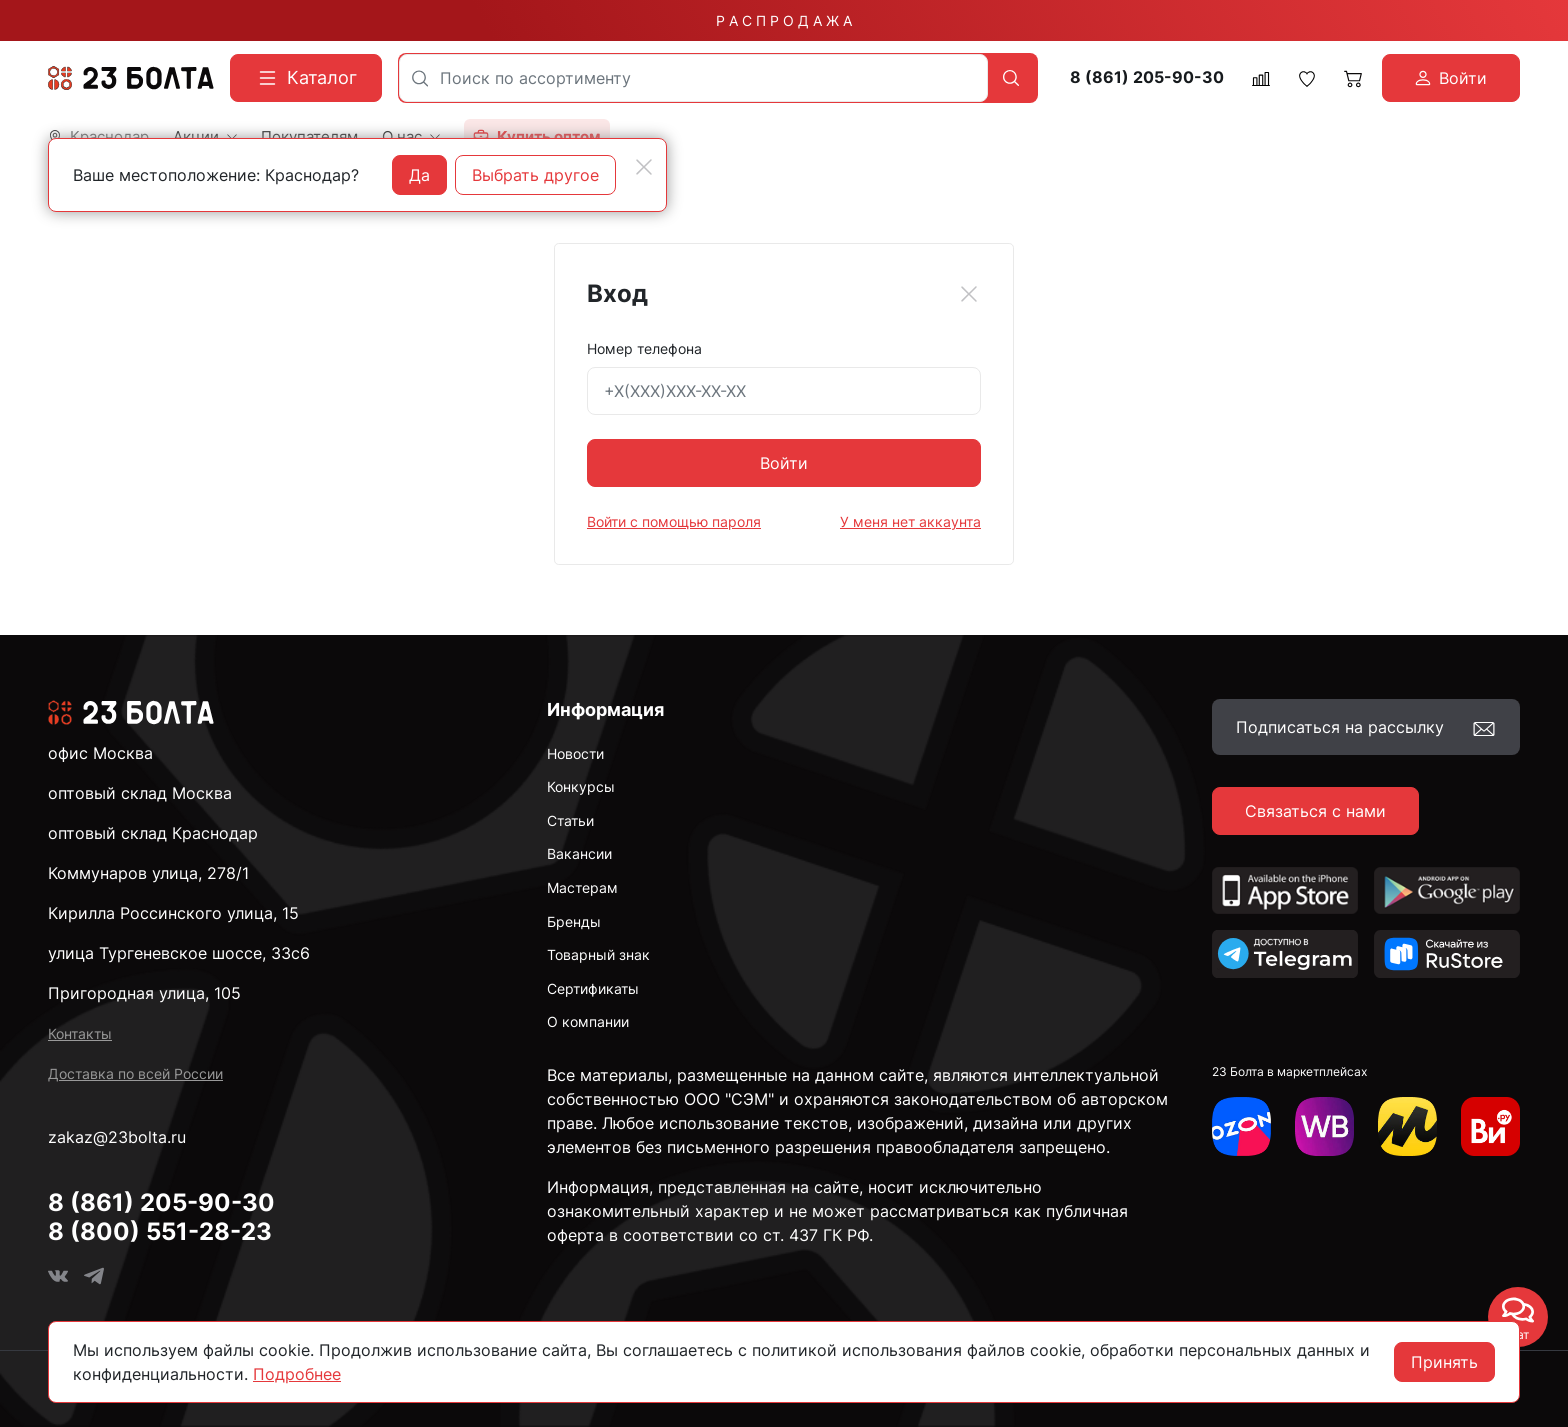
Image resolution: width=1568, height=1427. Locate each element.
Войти (784, 463)
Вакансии (579, 853)
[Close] (969, 294)
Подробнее (297, 1374)
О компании (588, 1021)
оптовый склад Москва (140, 793)
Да (419, 175)
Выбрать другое (535, 175)
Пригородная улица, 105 (144, 993)
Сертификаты (593, 988)
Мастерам (582, 887)
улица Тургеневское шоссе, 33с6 (179, 953)
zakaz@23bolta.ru (117, 1137)
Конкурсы (581, 786)
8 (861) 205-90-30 (1147, 77)
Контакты (80, 1033)
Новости (575, 753)
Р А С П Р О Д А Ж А (784, 20)
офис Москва (100, 753)
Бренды (574, 921)
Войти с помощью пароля (674, 521)
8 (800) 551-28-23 (160, 1231)
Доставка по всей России (135, 1073)
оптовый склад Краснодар (153, 833)
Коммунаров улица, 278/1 (148, 873)
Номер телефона (644, 348)
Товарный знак (598, 954)
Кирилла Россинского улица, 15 (173, 913)
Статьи (570, 820)
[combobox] (693, 78)
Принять (1444, 1362)
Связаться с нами (1315, 811)
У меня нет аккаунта (910, 521)
